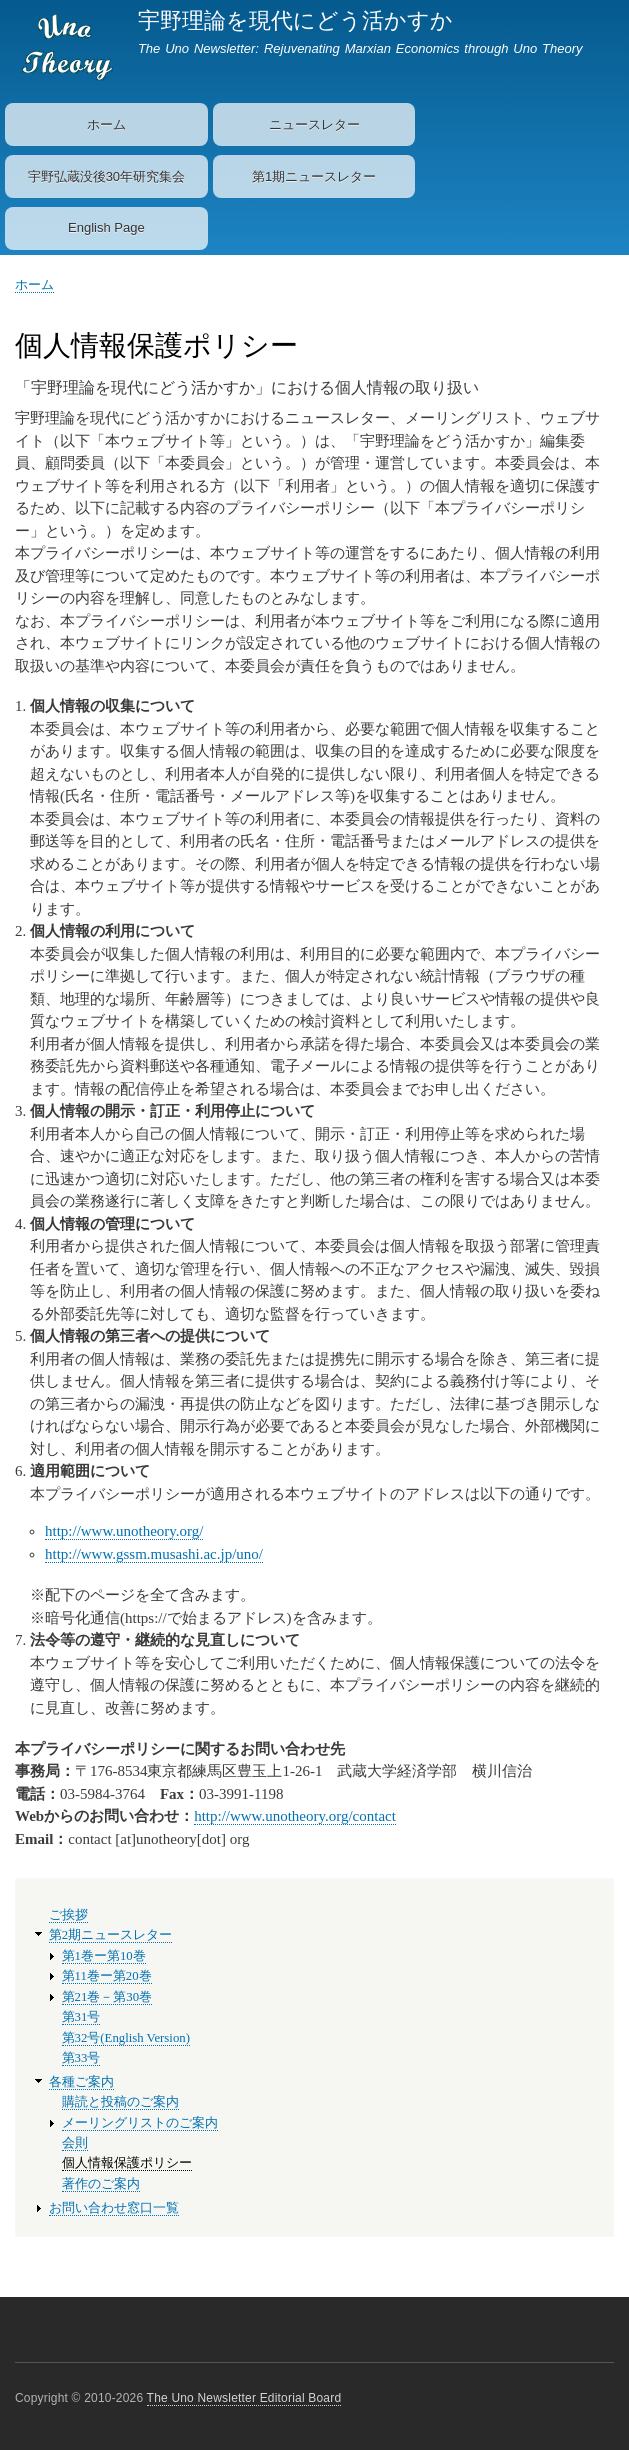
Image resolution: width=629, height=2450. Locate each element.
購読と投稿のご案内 (120, 2102)
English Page (106, 227)
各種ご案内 (81, 2082)
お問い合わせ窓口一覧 (114, 2208)
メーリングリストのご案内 (140, 2123)
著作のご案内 (101, 2184)
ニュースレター (314, 124)
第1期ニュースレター (314, 176)
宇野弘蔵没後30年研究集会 (106, 176)
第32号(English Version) (126, 2038)
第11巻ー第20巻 (107, 1976)
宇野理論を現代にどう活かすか (295, 20)
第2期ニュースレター (110, 1935)
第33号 (81, 2058)
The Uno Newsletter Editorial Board (244, 2398)
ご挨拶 (68, 1915)
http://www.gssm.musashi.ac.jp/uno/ (154, 1554)
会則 (75, 2143)
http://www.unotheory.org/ (124, 1531)
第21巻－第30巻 (107, 1997)
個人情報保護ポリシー (127, 2163)
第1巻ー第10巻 (104, 1956)
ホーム (106, 124)
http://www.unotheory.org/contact (295, 1816)
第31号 (81, 2017)
